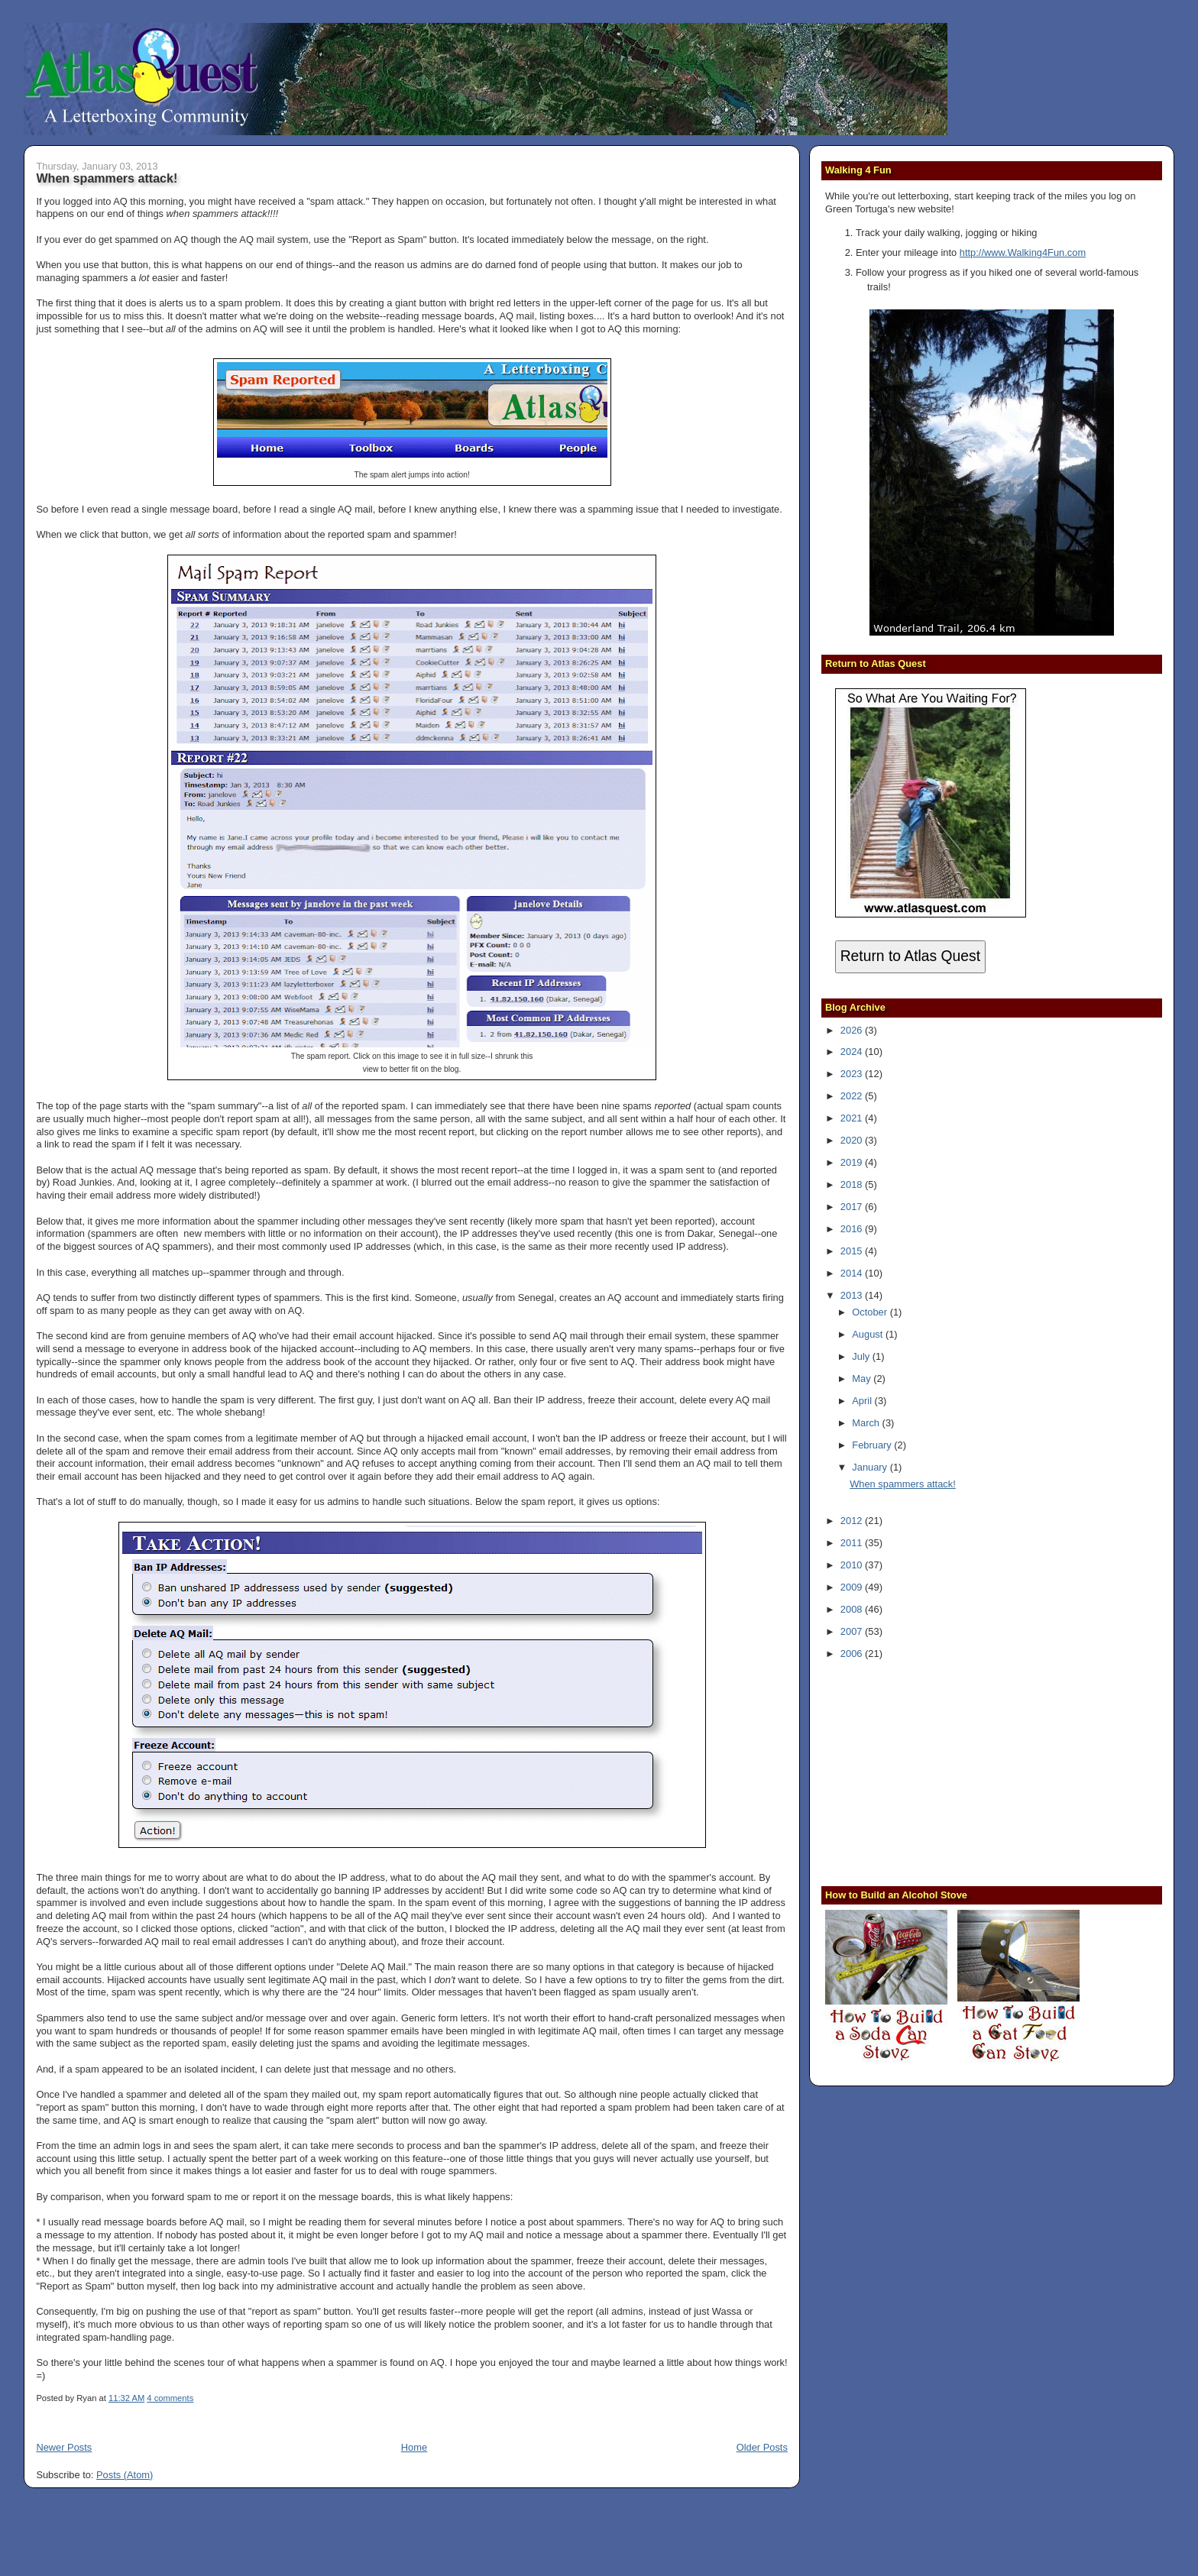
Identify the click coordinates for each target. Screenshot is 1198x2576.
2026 (852, 1030)
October (870, 1312)
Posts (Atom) (124, 2475)
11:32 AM (126, 2398)
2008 (852, 1609)
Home (414, 2447)
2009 (852, 1587)
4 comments (170, 2398)
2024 (852, 1051)
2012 (852, 1520)
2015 (852, 1251)
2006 (852, 1653)
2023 (852, 1073)
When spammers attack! (106, 178)
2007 (852, 1631)
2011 (852, 1543)
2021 (852, 1118)
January (870, 1467)
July (862, 1356)
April (863, 1400)
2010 (852, 1565)
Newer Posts (64, 2447)
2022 (852, 1096)
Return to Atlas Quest (910, 956)
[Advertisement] (920, 1770)
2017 (852, 1206)
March (867, 1423)
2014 (852, 1273)
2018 (852, 1184)
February (873, 1445)
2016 (852, 1229)
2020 (852, 1140)
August (869, 1334)
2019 (852, 1162)
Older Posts (762, 2447)
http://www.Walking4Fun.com (1023, 252)
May (862, 1378)
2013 (852, 1295)
